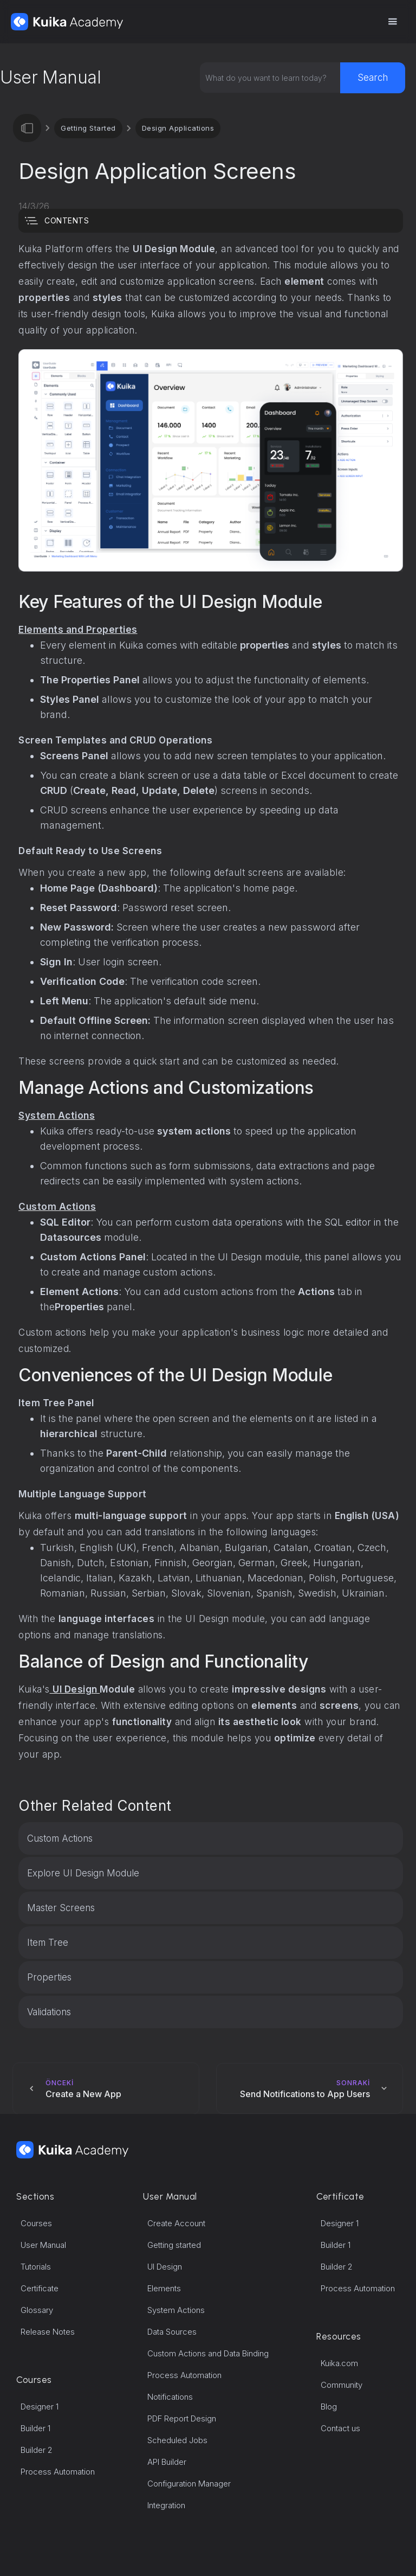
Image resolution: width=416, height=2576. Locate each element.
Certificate (39, 2288)
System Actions (176, 2310)
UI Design (164, 2266)
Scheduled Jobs (177, 2440)
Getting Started (88, 128)
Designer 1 (39, 2406)
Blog (329, 2406)
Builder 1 (35, 2428)
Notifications (170, 2397)
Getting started (174, 2245)
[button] (392, 22)
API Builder (166, 2462)
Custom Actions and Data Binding (208, 2353)
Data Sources (172, 2332)
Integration (166, 2505)
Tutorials (36, 2266)
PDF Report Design (181, 2418)
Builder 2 (37, 2450)
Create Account (176, 2223)
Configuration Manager (189, 2483)
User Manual (43, 2245)
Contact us (340, 2428)
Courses (36, 2223)
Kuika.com (339, 2363)
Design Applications (178, 128)
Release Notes (48, 2332)
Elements (164, 2288)
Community (341, 2385)
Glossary (37, 2310)
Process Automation (58, 2471)
